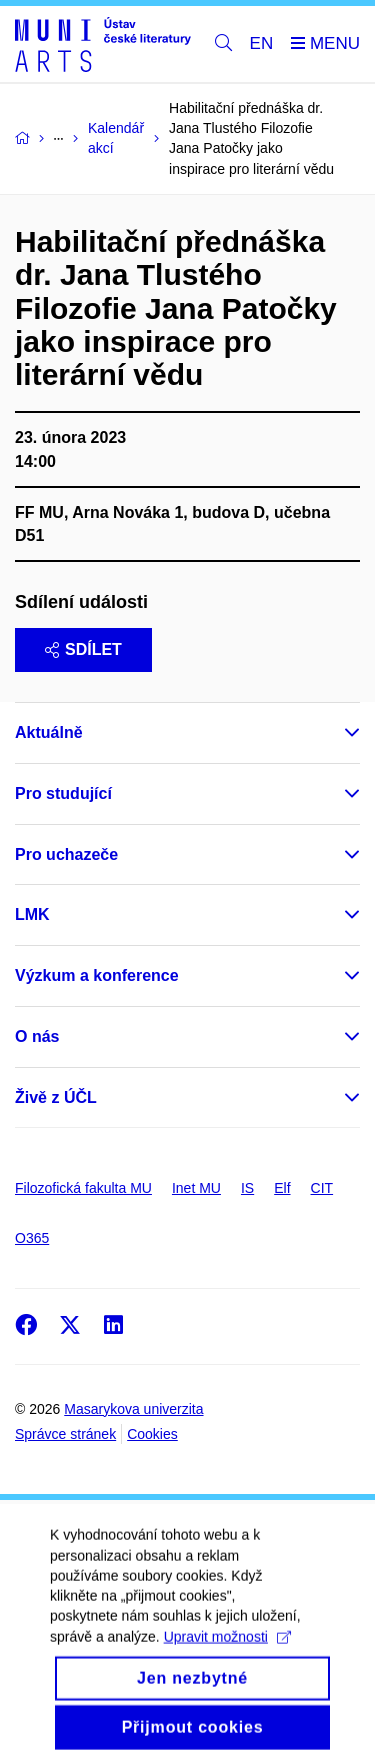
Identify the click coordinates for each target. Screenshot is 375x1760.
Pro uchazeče (66, 854)
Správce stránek (65, 1434)
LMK (32, 914)
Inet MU (196, 1188)
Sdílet (83, 649)
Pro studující (63, 793)
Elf (282, 1188)
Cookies (152, 1434)
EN (262, 43)
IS (247, 1188)
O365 (32, 1238)
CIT (322, 1188)
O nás (37, 1036)
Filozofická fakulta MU (83, 1188)
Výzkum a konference (97, 975)
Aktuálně (49, 732)
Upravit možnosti (227, 1662)
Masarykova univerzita (133, 1409)
